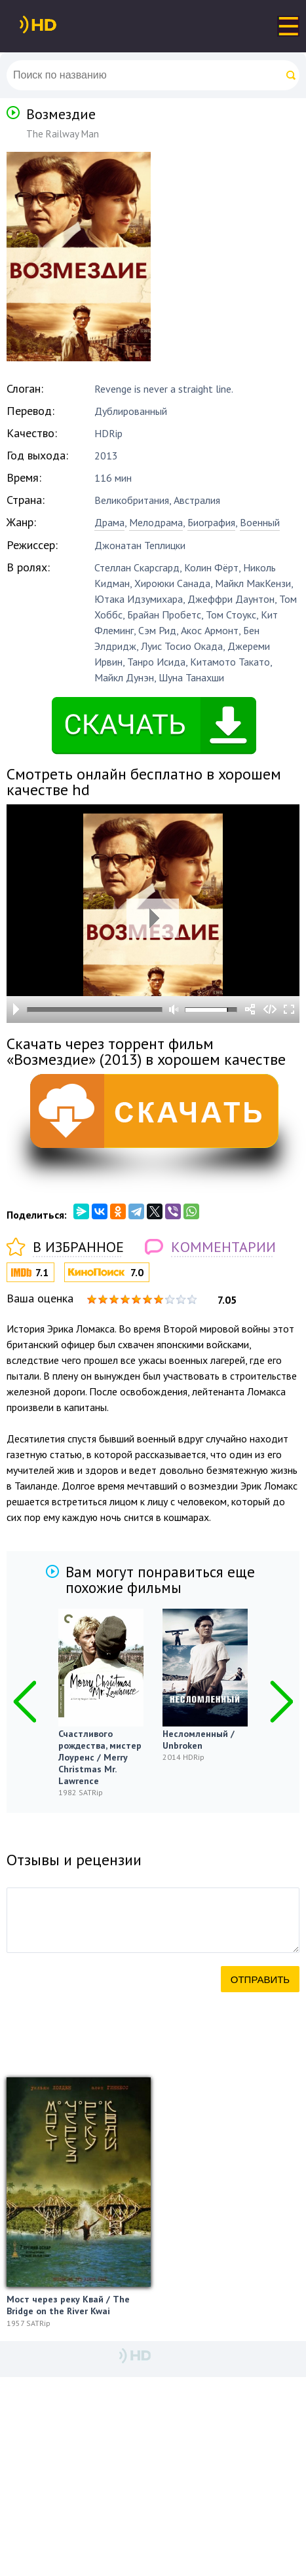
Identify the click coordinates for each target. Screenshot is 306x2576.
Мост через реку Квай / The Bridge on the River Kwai (68, 2305)
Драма (109, 522)
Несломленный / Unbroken (199, 1739)
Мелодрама (156, 522)
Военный (260, 522)
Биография (211, 522)
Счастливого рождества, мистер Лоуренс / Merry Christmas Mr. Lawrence (100, 1757)
